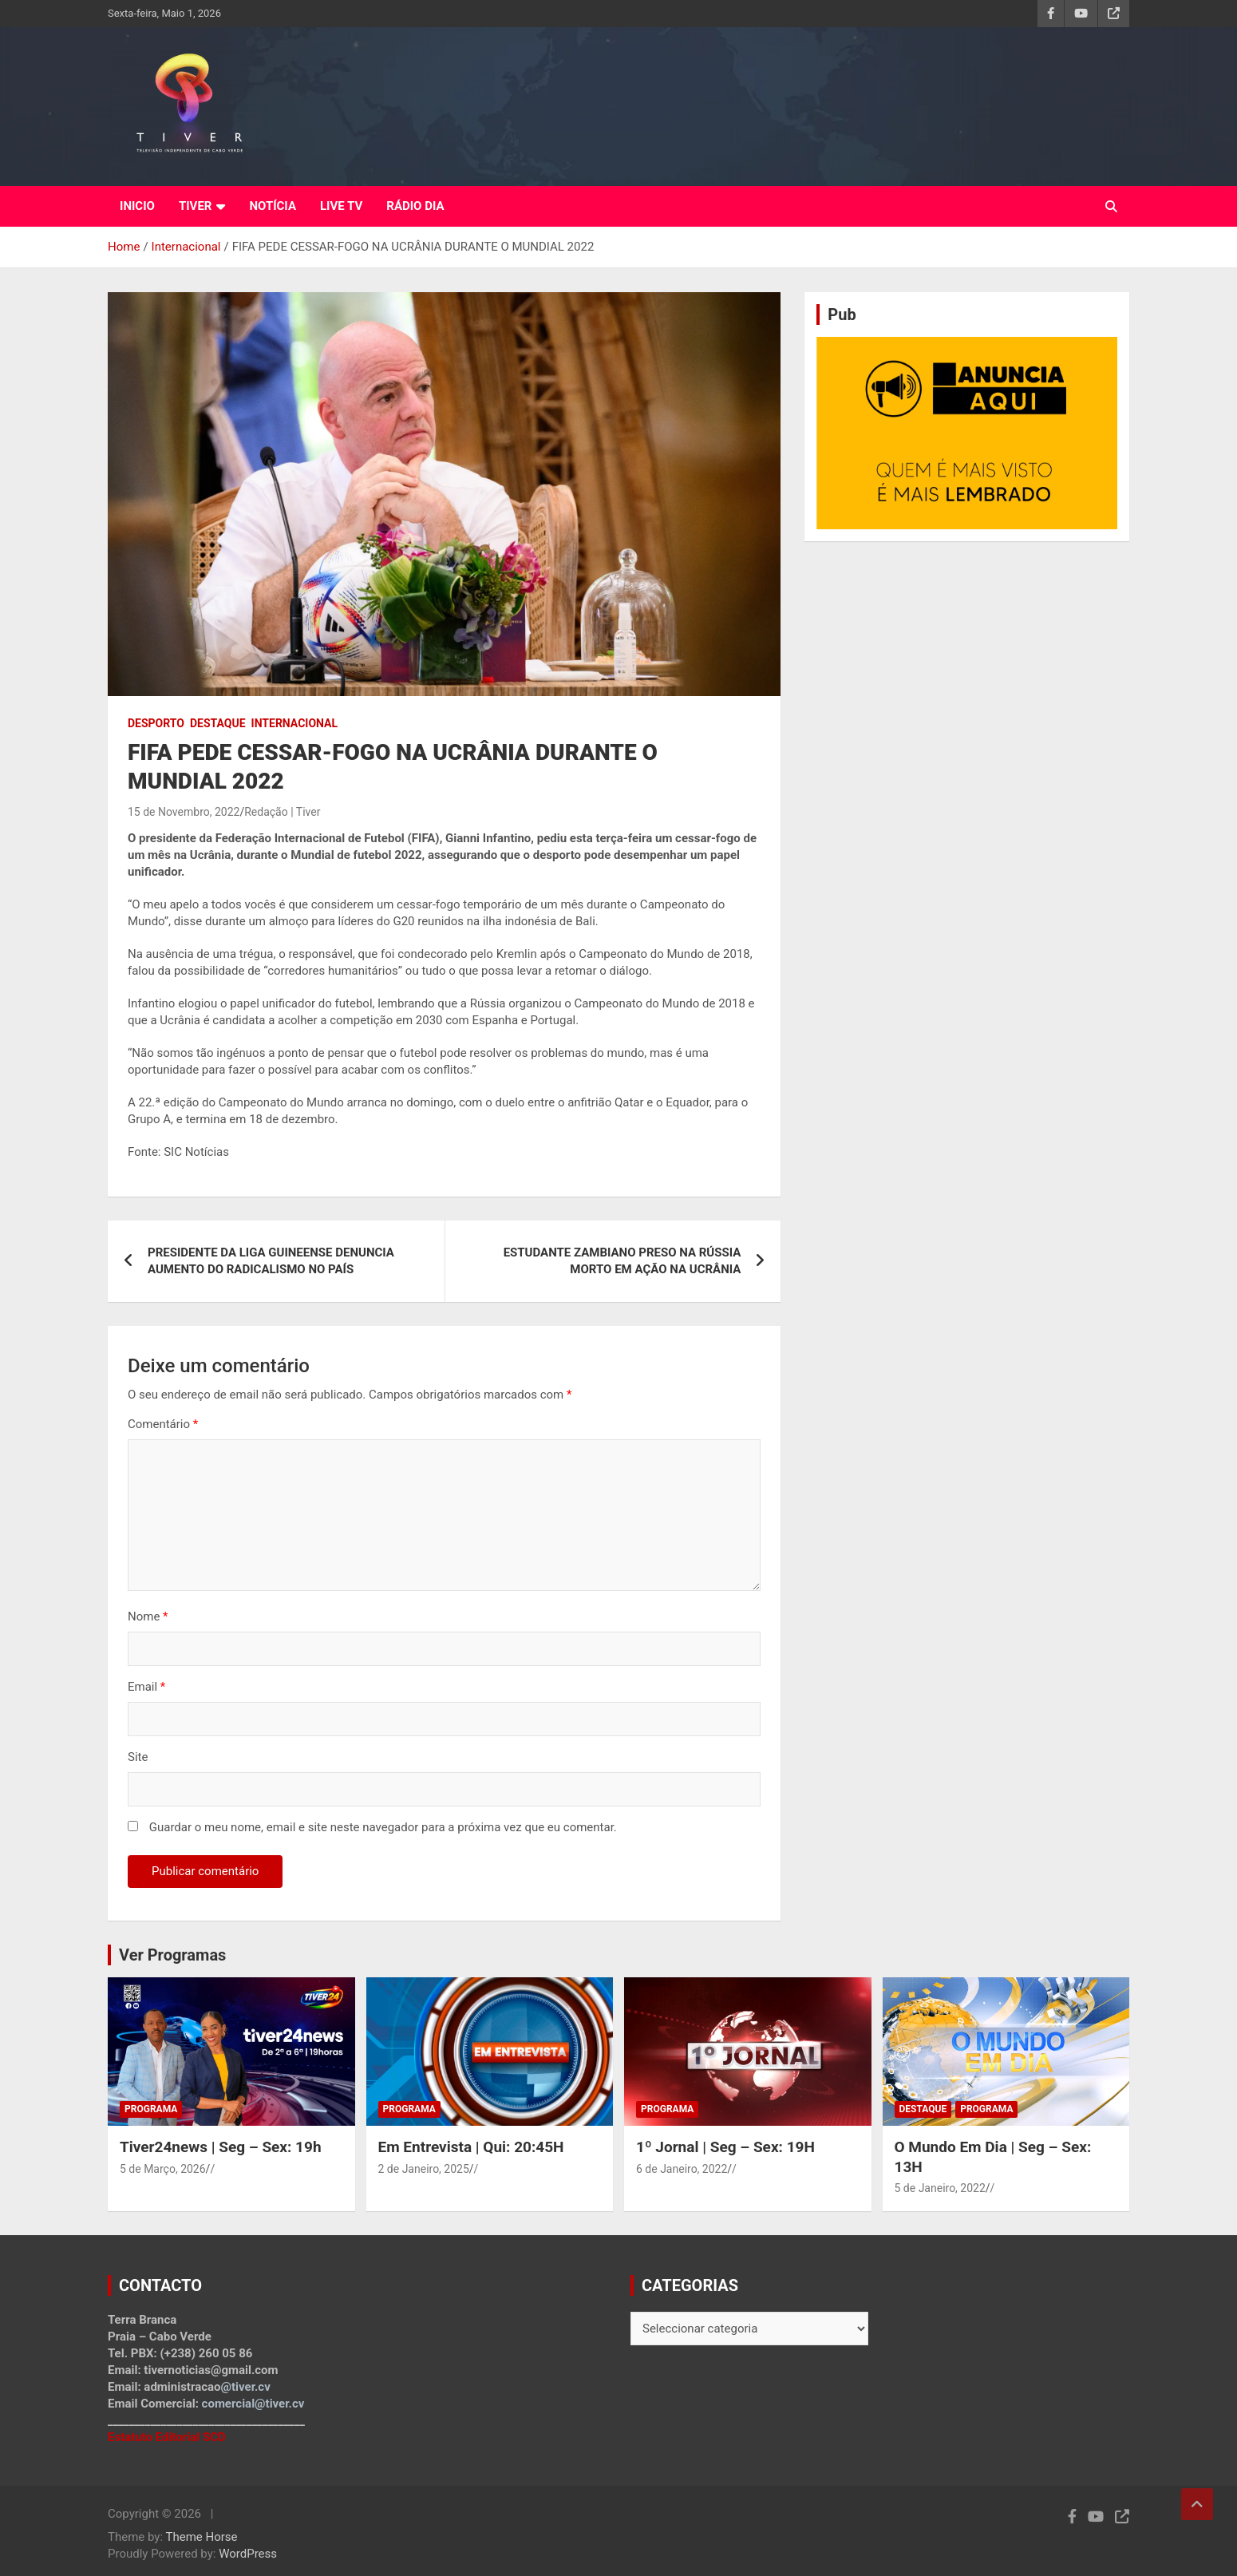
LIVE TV (341, 206)
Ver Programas (172, 1955)
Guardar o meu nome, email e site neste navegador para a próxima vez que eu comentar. (383, 1827)
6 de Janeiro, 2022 (681, 2168)
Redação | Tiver (282, 811)
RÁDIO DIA (415, 206)
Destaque (218, 723)
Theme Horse (202, 2537)
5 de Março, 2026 (163, 2168)
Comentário (163, 1424)
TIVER (195, 206)
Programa (150, 2109)
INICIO (137, 206)
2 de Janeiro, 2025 (423, 2168)
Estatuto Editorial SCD (167, 2437)
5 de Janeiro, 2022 (940, 2188)
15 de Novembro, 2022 (183, 811)
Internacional (294, 723)
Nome (148, 1616)
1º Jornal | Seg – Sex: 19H (725, 2147)
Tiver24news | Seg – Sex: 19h (221, 2147)
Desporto (156, 723)
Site (138, 1757)
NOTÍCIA (272, 206)
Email (146, 1687)
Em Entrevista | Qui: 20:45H (471, 2147)
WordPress (248, 2553)
